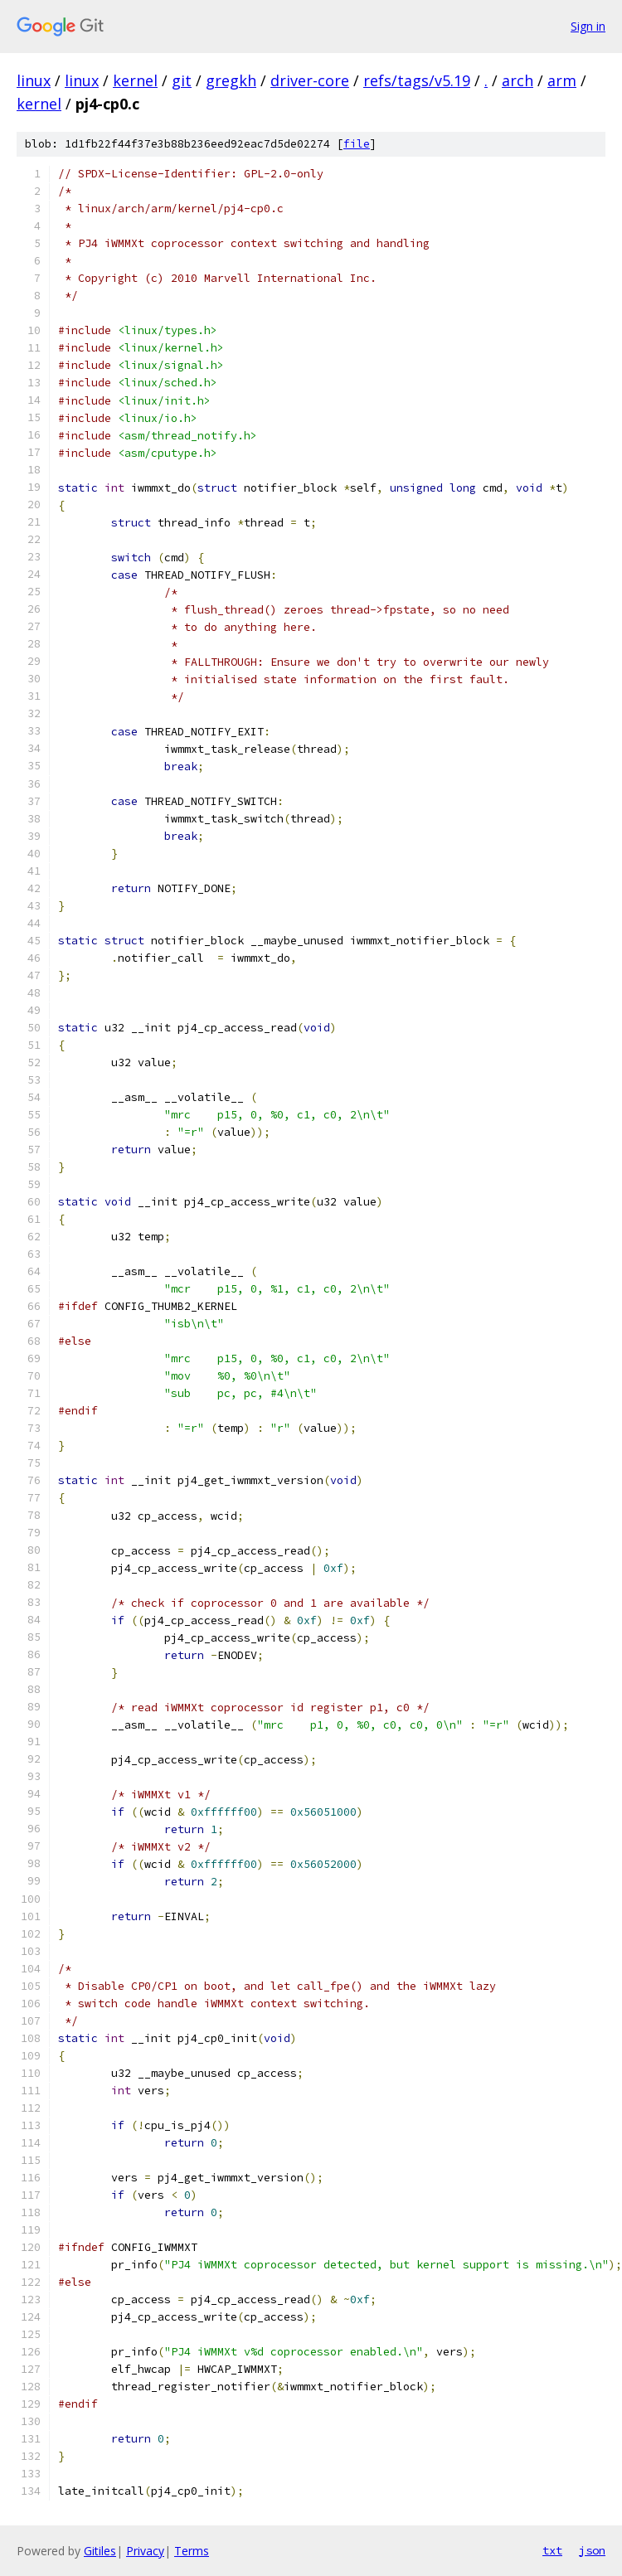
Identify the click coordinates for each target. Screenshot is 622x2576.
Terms (191, 2551)
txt (552, 2550)
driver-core (309, 80)
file (356, 144)
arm (561, 80)
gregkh (231, 80)
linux (34, 80)
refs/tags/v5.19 (416, 80)
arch (517, 80)
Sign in (588, 26)
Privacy (145, 2551)
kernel (135, 80)
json (592, 2550)
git (182, 80)
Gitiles (100, 2551)
